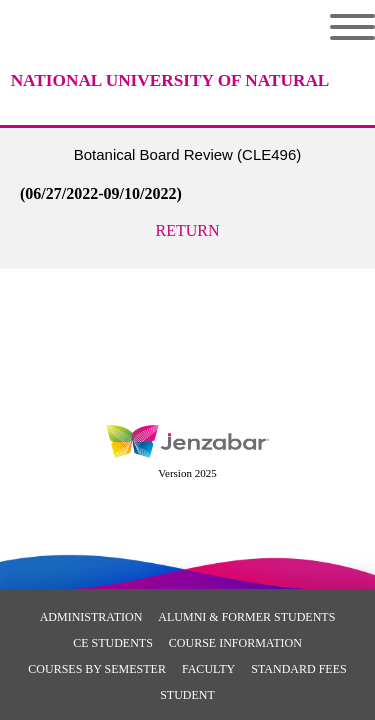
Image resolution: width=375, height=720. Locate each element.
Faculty (208, 669)
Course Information (235, 643)
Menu (352, 27)
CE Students (113, 643)
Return (188, 230)
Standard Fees (298, 669)
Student (187, 695)
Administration (91, 617)
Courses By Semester (97, 669)
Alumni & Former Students (246, 617)
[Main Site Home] (170, 65)
